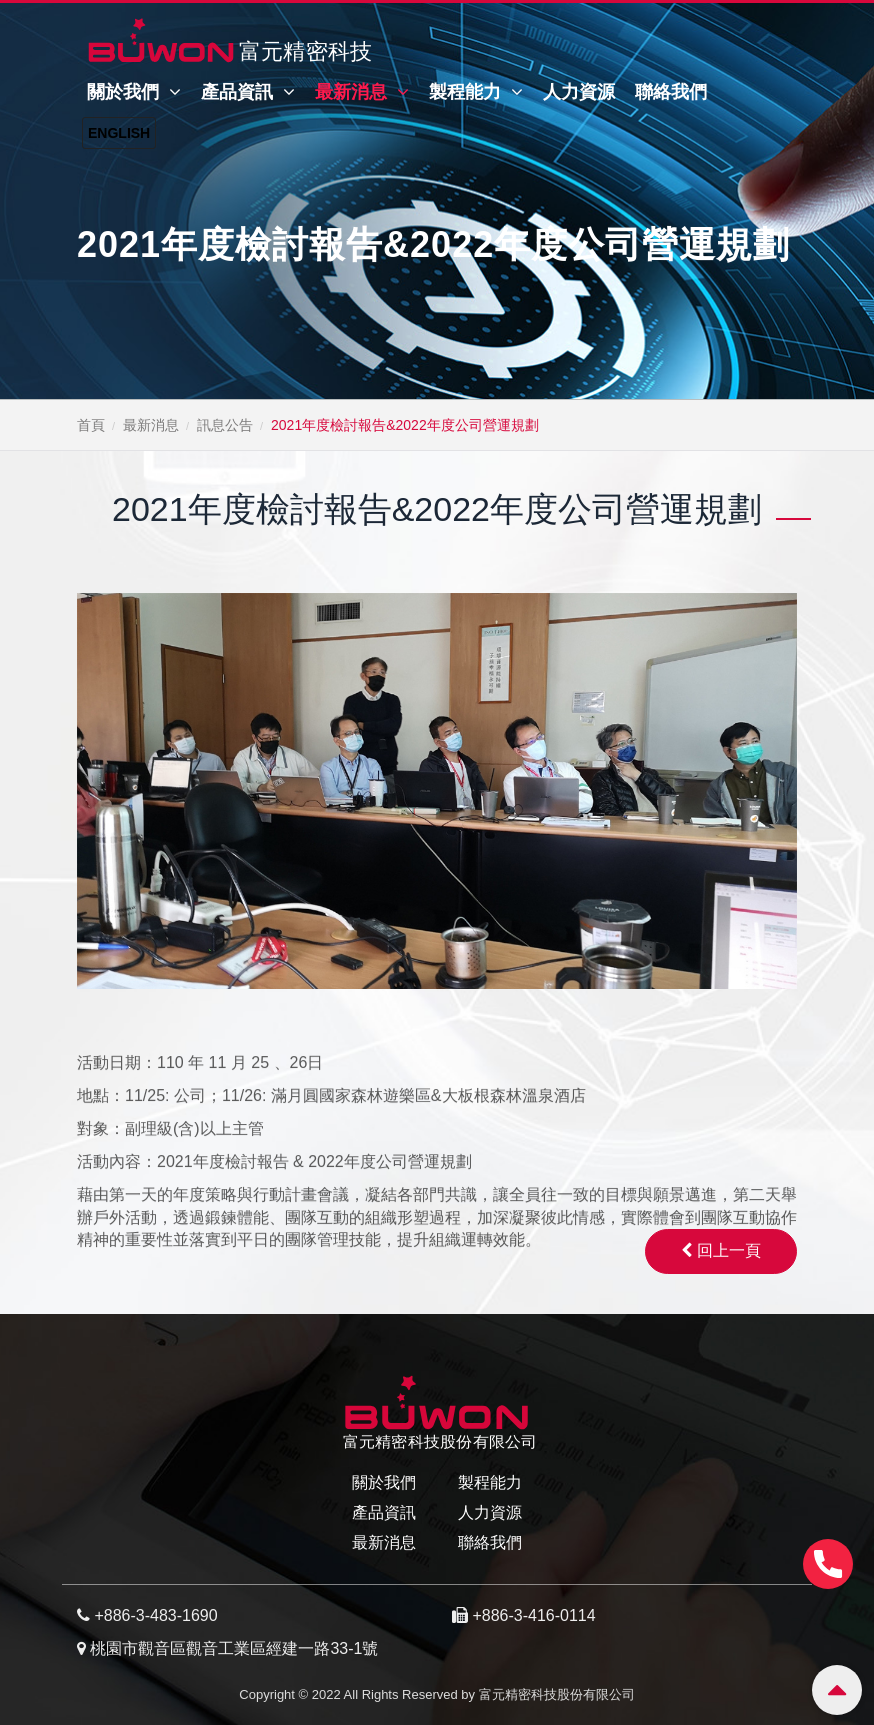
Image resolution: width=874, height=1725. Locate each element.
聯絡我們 (671, 92)
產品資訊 (248, 92)
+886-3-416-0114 (533, 1615)
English (119, 133)
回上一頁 (721, 1250)
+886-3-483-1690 (155, 1615)
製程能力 (476, 92)
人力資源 (579, 92)
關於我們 (134, 92)
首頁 (91, 425)
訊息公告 (225, 425)
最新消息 (362, 92)
